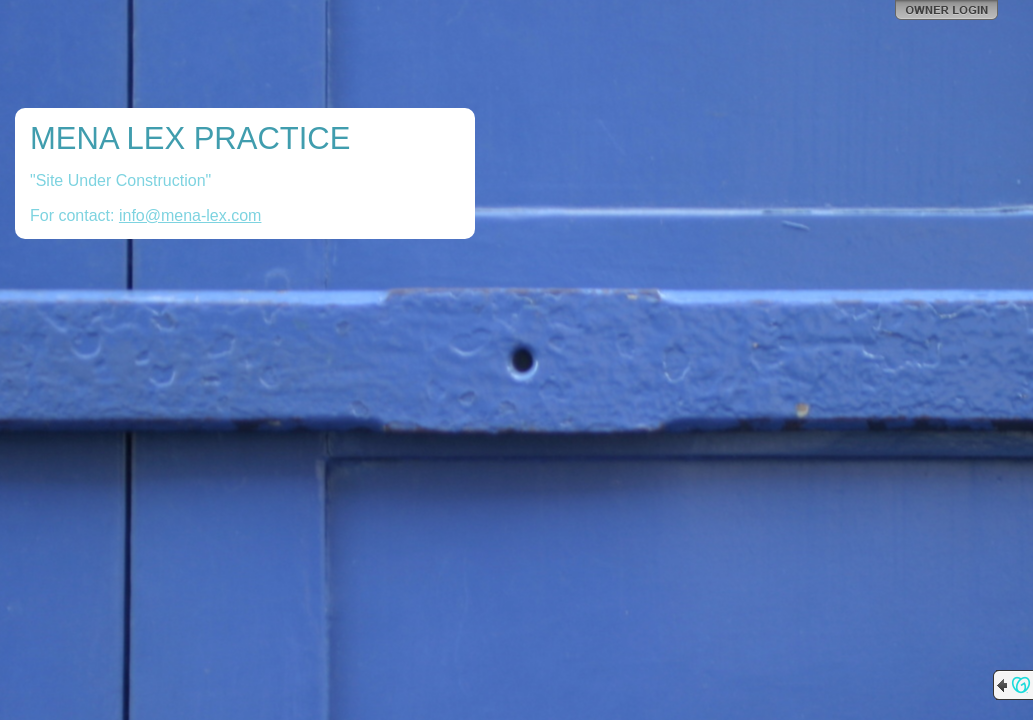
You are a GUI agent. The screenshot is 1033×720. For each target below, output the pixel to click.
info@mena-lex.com (190, 215)
